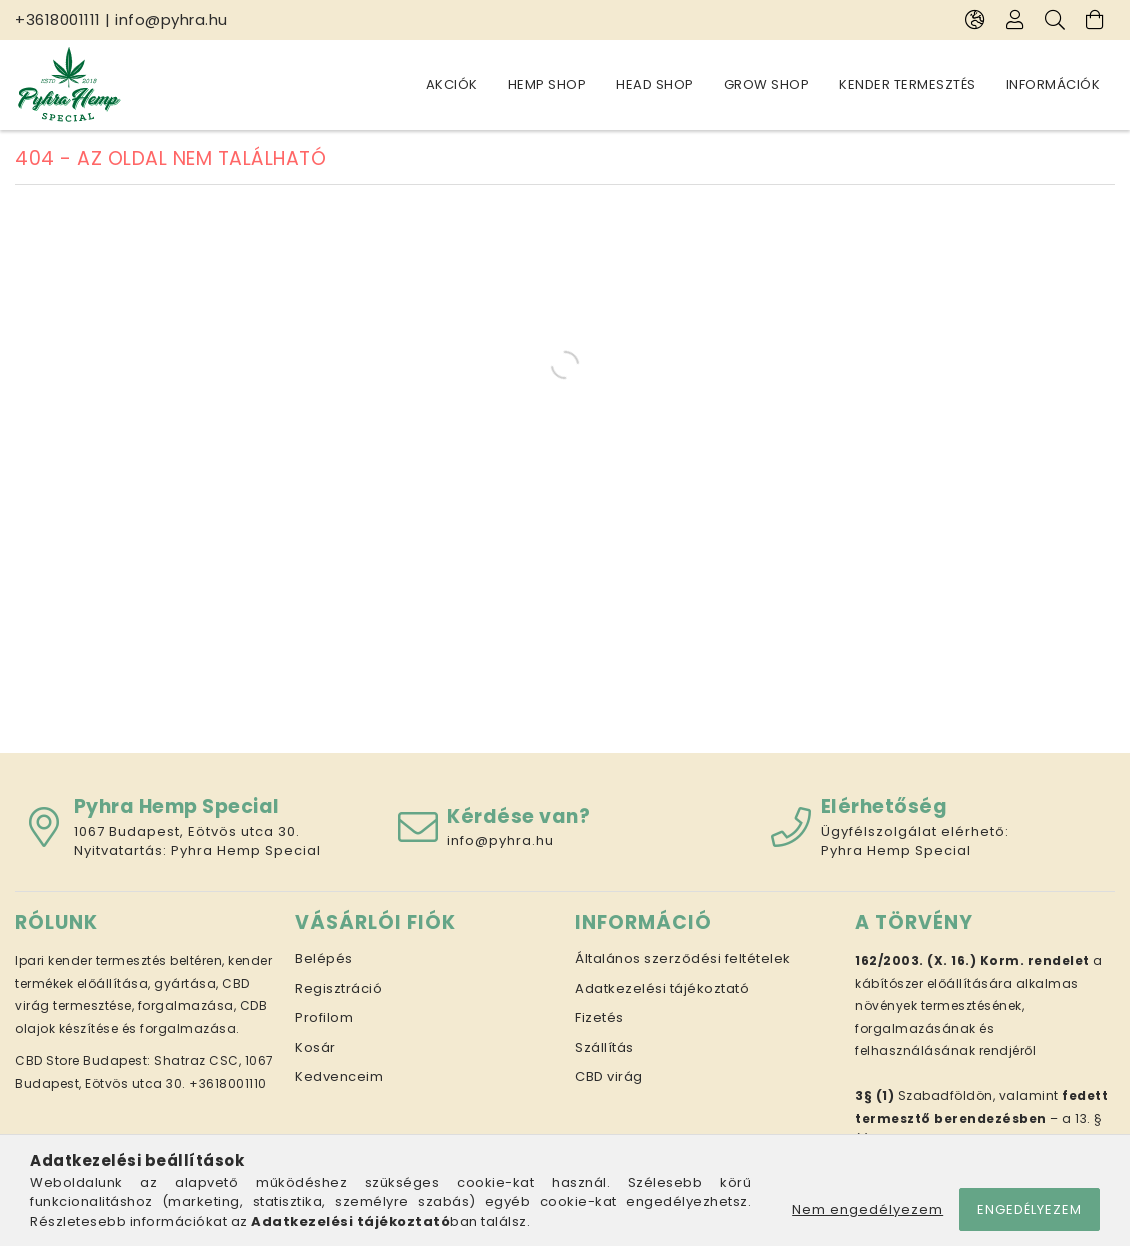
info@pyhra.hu (171, 19)
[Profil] (1015, 20)
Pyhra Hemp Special (246, 850)
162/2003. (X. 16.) (915, 960)
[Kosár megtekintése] (1095, 20)
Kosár (315, 1047)
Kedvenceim (339, 1076)
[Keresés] (1055, 20)
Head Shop (655, 84)
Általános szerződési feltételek (683, 958)
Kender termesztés (907, 84)
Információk (1053, 84)
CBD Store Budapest (81, 1060)
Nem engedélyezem (867, 1209)
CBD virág (609, 1076)
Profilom (324, 1017)
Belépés (324, 958)
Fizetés (599, 1017)
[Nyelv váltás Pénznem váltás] (975, 20)
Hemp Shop (547, 84)
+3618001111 (58, 19)
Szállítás (604, 1047)
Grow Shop (767, 84)
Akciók (452, 84)
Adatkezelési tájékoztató (662, 988)
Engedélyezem (1029, 1209)
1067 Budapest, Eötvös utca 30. (187, 831)
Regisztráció (338, 988)
